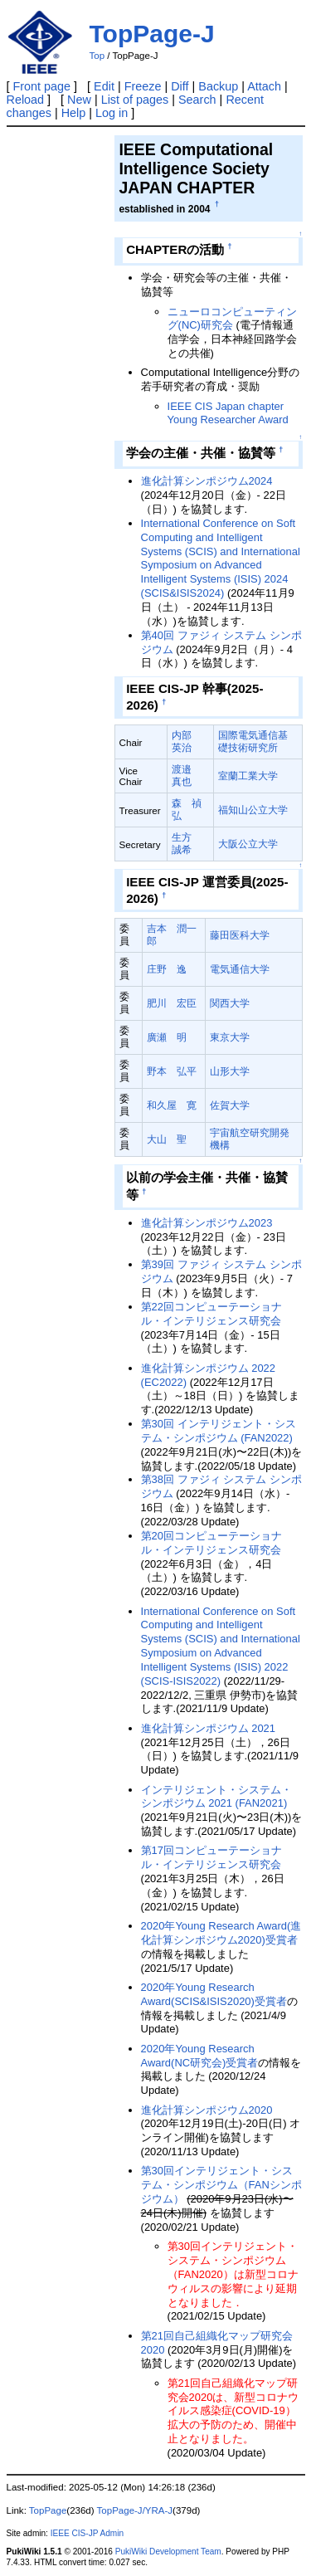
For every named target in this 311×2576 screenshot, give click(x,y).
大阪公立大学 (248, 843)
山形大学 (230, 1071)
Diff (179, 86)
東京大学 (230, 1037)
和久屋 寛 (172, 1105)
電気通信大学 (240, 969)
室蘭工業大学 (248, 775)
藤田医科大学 (240, 934)
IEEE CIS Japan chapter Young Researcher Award (228, 413)
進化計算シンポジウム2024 (207, 481)
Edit (104, 86)
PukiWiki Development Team (168, 2551)
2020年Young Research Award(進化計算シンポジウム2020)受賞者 (221, 1933)
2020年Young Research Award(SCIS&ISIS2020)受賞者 (214, 1994)
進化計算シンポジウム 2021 (208, 1728)
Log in (111, 113)
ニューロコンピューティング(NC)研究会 (232, 318)
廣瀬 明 (167, 1037)
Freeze (143, 86)
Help (73, 113)
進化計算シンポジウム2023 (207, 1223)
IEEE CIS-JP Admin (87, 2533)
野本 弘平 (172, 1071)
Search (197, 99)
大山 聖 (167, 1139)
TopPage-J (152, 33)
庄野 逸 (167, 969)
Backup (218, 86)
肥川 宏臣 (172, 1003)
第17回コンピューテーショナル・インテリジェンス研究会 (211, 1857)
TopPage (47, 2510)
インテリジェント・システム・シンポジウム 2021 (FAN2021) (216, 1796)
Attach (264, 86)
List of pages (135, 99)
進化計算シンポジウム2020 (207, 2110)
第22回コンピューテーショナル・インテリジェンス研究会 (211, 1313)
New (79, 99)
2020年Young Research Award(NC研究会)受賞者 (200, 2055)
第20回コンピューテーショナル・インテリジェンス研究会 (211, 1543)
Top (97, 56)
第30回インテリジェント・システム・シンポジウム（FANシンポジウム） (221, 2184)
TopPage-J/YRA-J (135, 2510)
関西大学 (230, 1003)
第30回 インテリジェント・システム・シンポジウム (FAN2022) (218, 1430)
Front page (42, 86)
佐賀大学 (230, 1105)
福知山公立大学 (253, 809)
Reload (26, 99)
